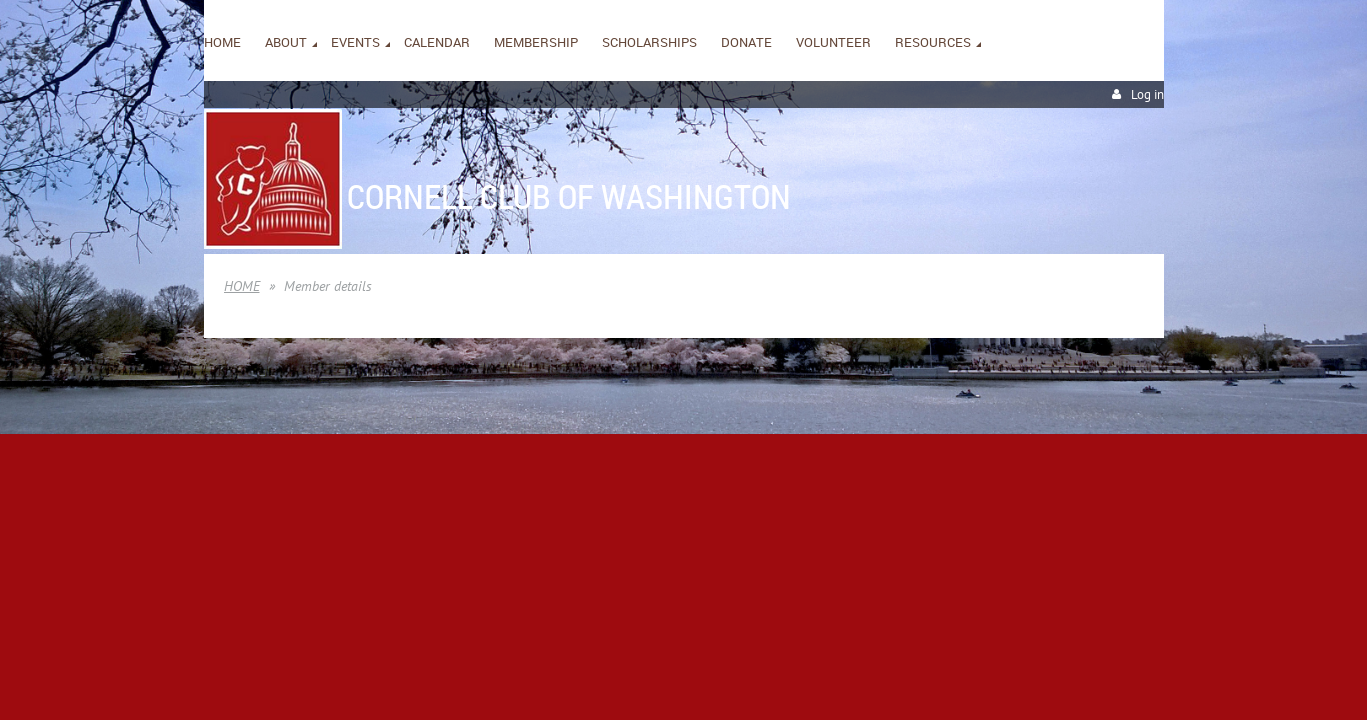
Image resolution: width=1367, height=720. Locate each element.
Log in (1147, 94)
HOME (242, 286)
